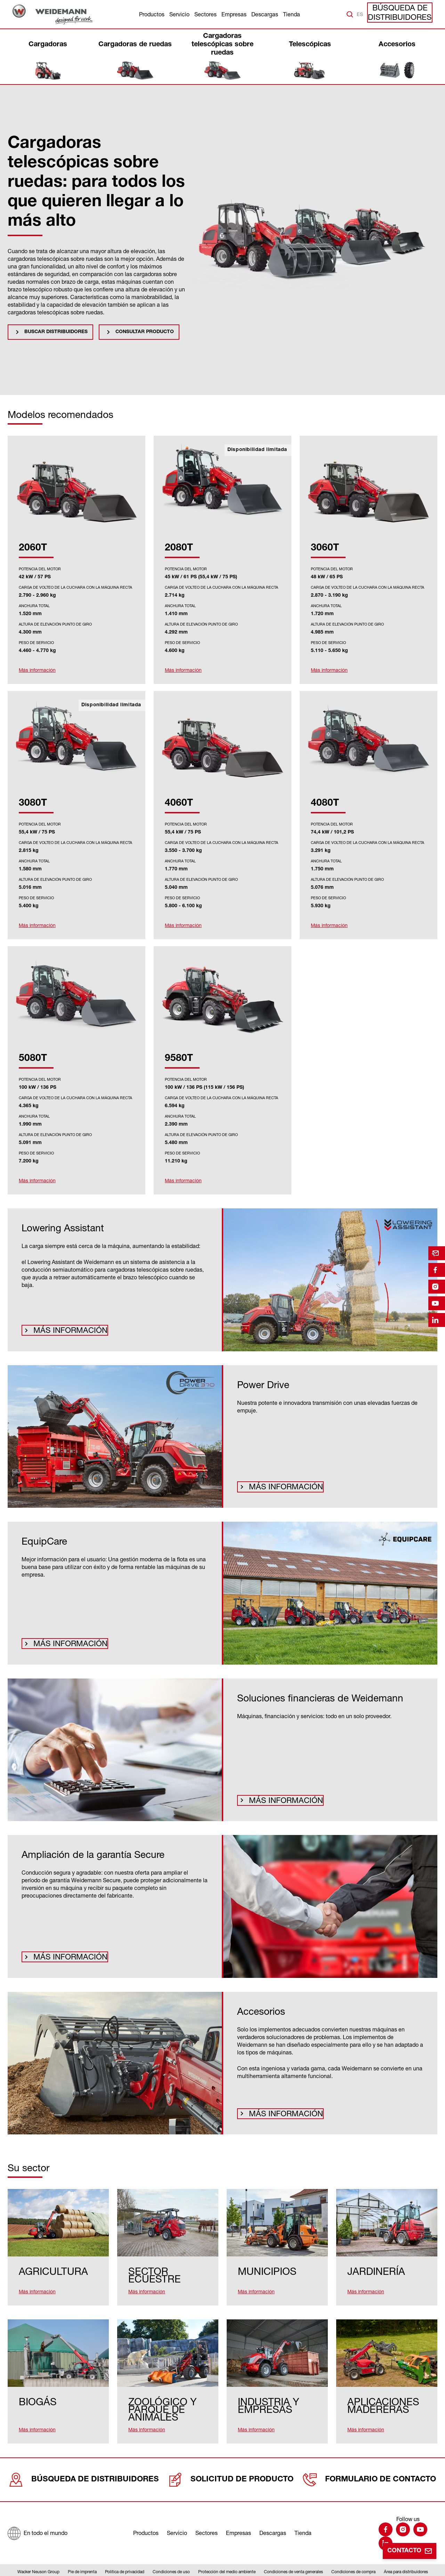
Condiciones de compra (353, 2556)
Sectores (205, 14)
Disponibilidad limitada (257, 450)
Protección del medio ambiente (227, 2556)
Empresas (233, 14)
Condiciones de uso (171, 2556)
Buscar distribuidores (56, 332)
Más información (62, 1329)
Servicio (179, 14)
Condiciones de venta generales (293, 2556)
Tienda (291, 14)
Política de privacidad (124, 2556)
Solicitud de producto (227, 2461)
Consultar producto (144, 332)
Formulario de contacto (369, 2461)
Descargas (264, 14)
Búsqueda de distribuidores (406, 14)
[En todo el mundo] (37, 2514)
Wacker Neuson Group (38, 2556)
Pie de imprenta (82, 2556)
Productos (151, 14)
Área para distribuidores (406, 2556)
